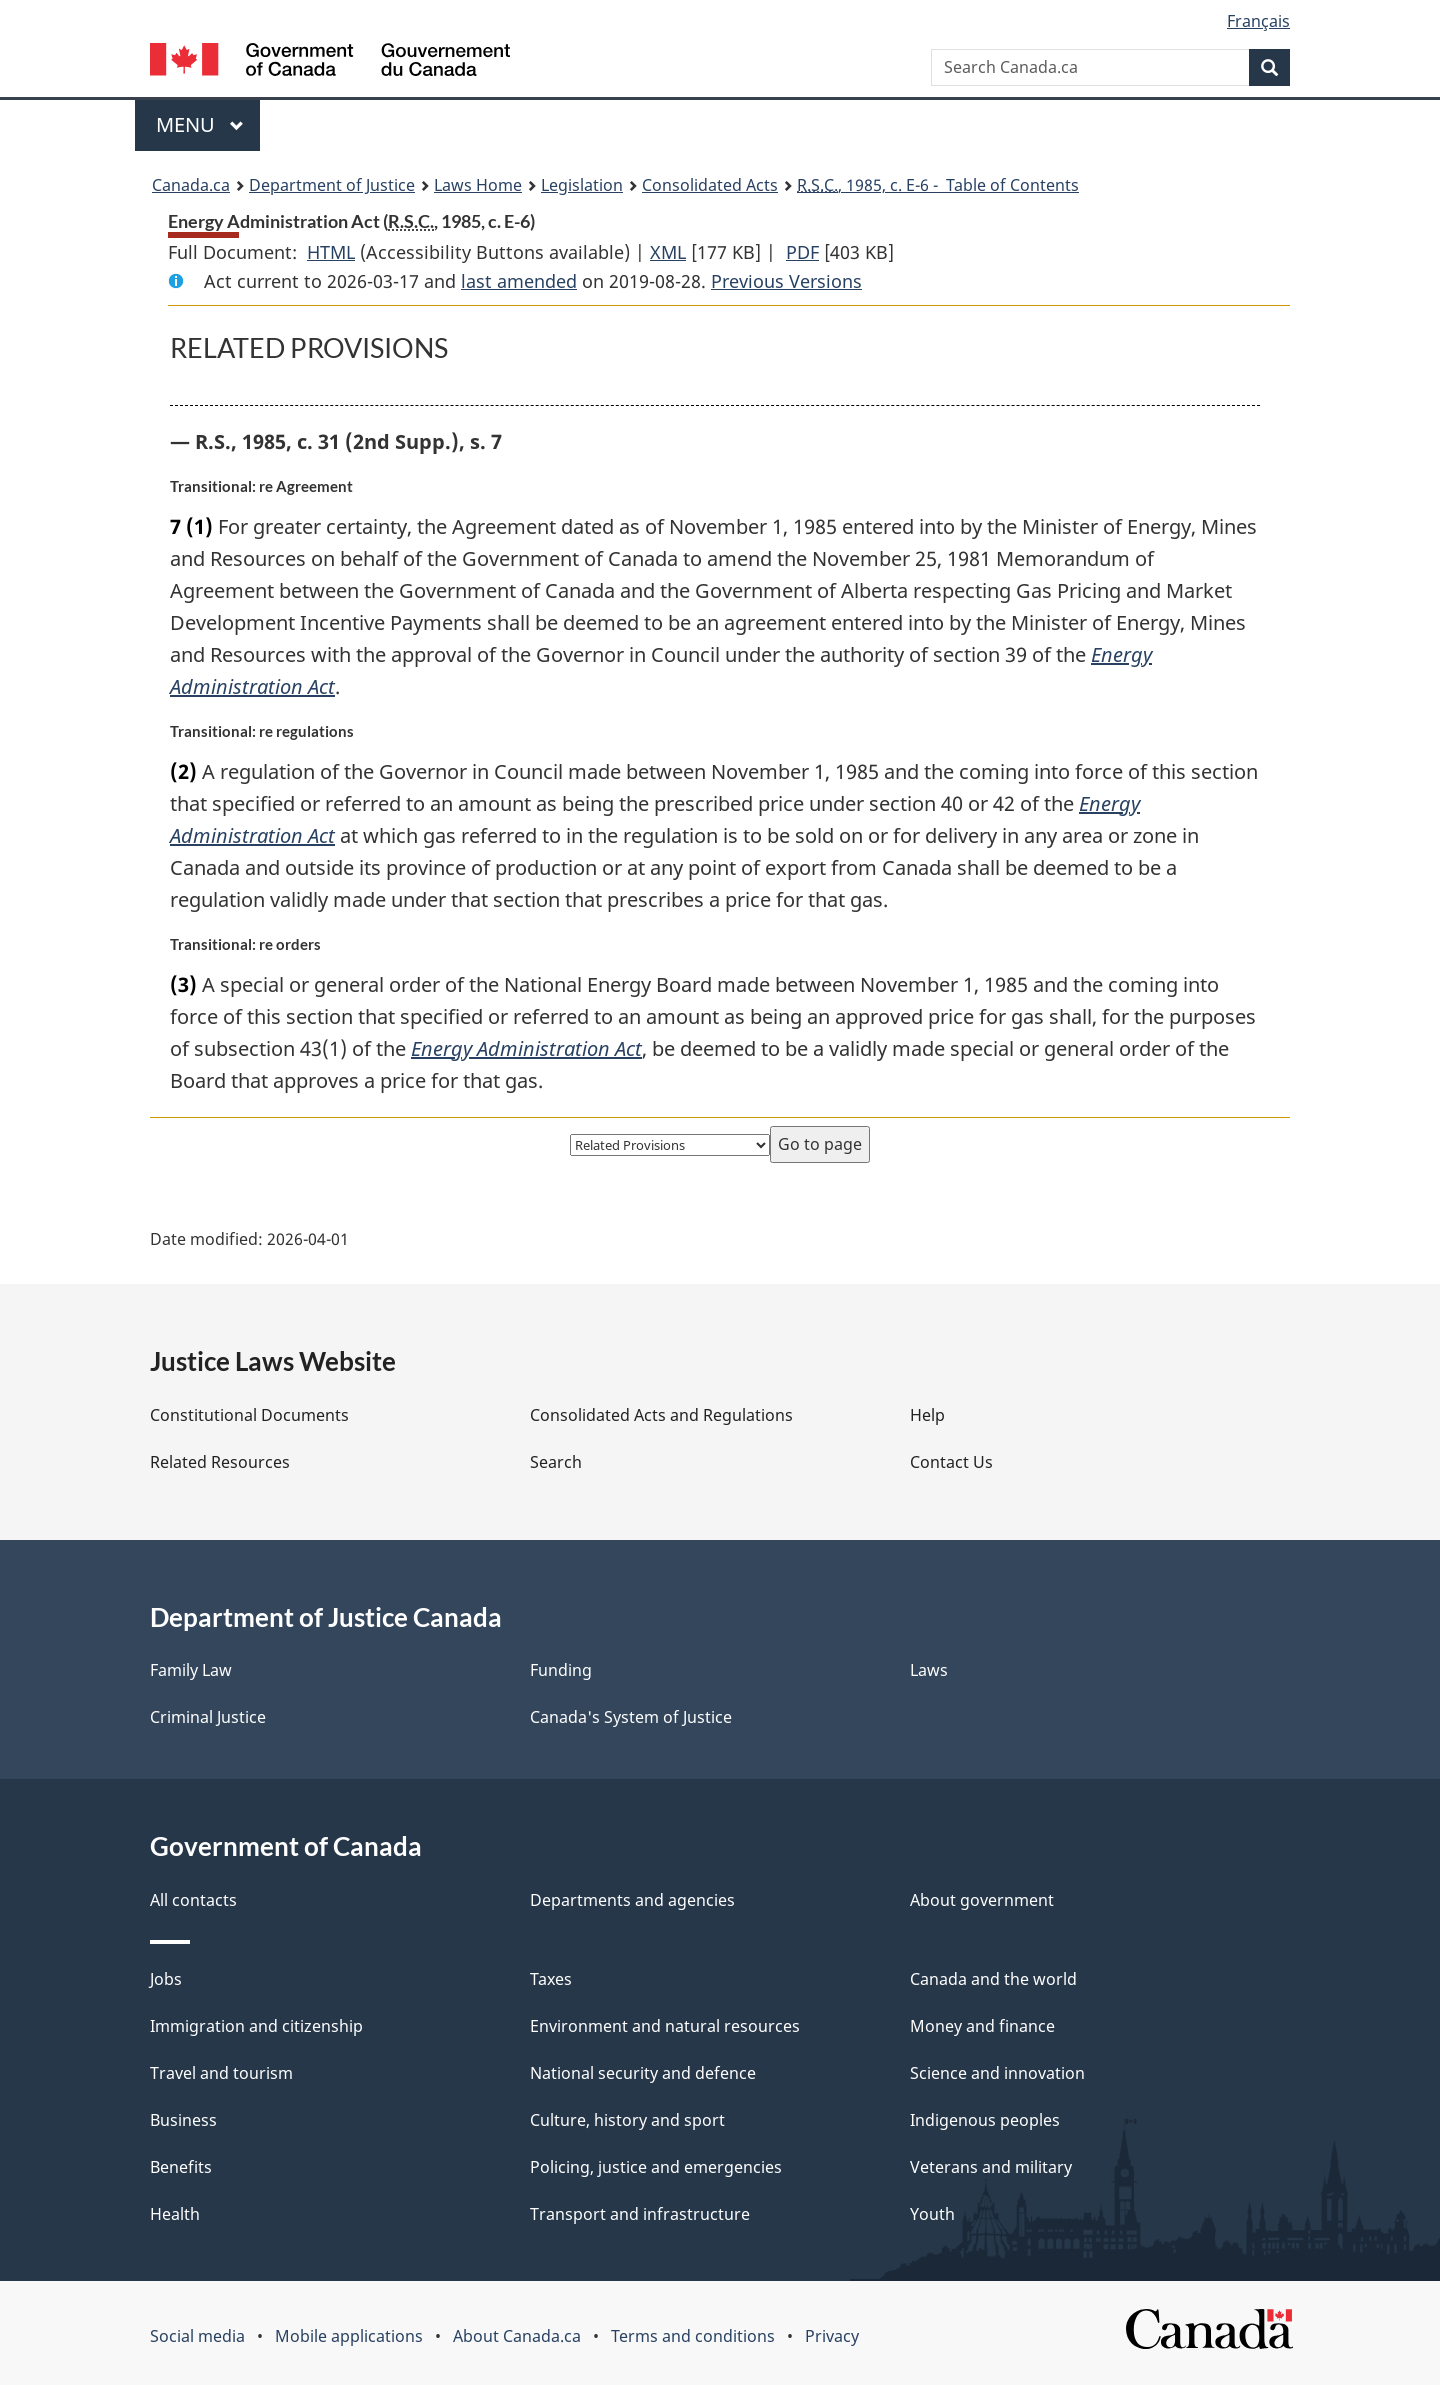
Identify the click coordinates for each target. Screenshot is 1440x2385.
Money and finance (982, 2026)
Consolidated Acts (710, 185)
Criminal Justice (208, 1717)
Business (183, 2120)
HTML (331, 252)
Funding (561, 1670)
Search (556, 1462)
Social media (197, 2336)
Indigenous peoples (985, 2120)
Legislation (582, 185)
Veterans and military (991, 2167)
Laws (929, 1670)
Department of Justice (332, 185)
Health (175, 2214)
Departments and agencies (632, 1900)
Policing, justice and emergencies (656, 2167)
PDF (802, 252)
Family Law (191, 1670)
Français (1258, 21)
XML (668, 252)
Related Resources (220, 1462)
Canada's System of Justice (631, 1717)
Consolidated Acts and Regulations (661, 1415)
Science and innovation (997, 2073)
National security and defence (643, 2073)
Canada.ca (191, 185)
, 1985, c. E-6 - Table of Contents (938, 185)
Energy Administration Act (526, 1048)
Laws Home (478, 185)
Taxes (551, 1979)
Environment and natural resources (665, 2026)
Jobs (166, 1979)
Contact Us (951, 1462)
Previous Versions (786, 281)
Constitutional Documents (249, 1415)
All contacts (193, 1900)
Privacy (832, 2336)
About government (982, 1900)
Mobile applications (349, 2336)
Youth (932, 2214)
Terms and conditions (693, 2336)
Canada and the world (993, 1979)
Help (927, 1415)
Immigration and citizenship (256, 2026)
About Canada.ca (517, 2336)
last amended (519, 281)
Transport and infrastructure (640, 2214)
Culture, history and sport (627, 2120)
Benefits (181, 2167)
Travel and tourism (221, 2073)
